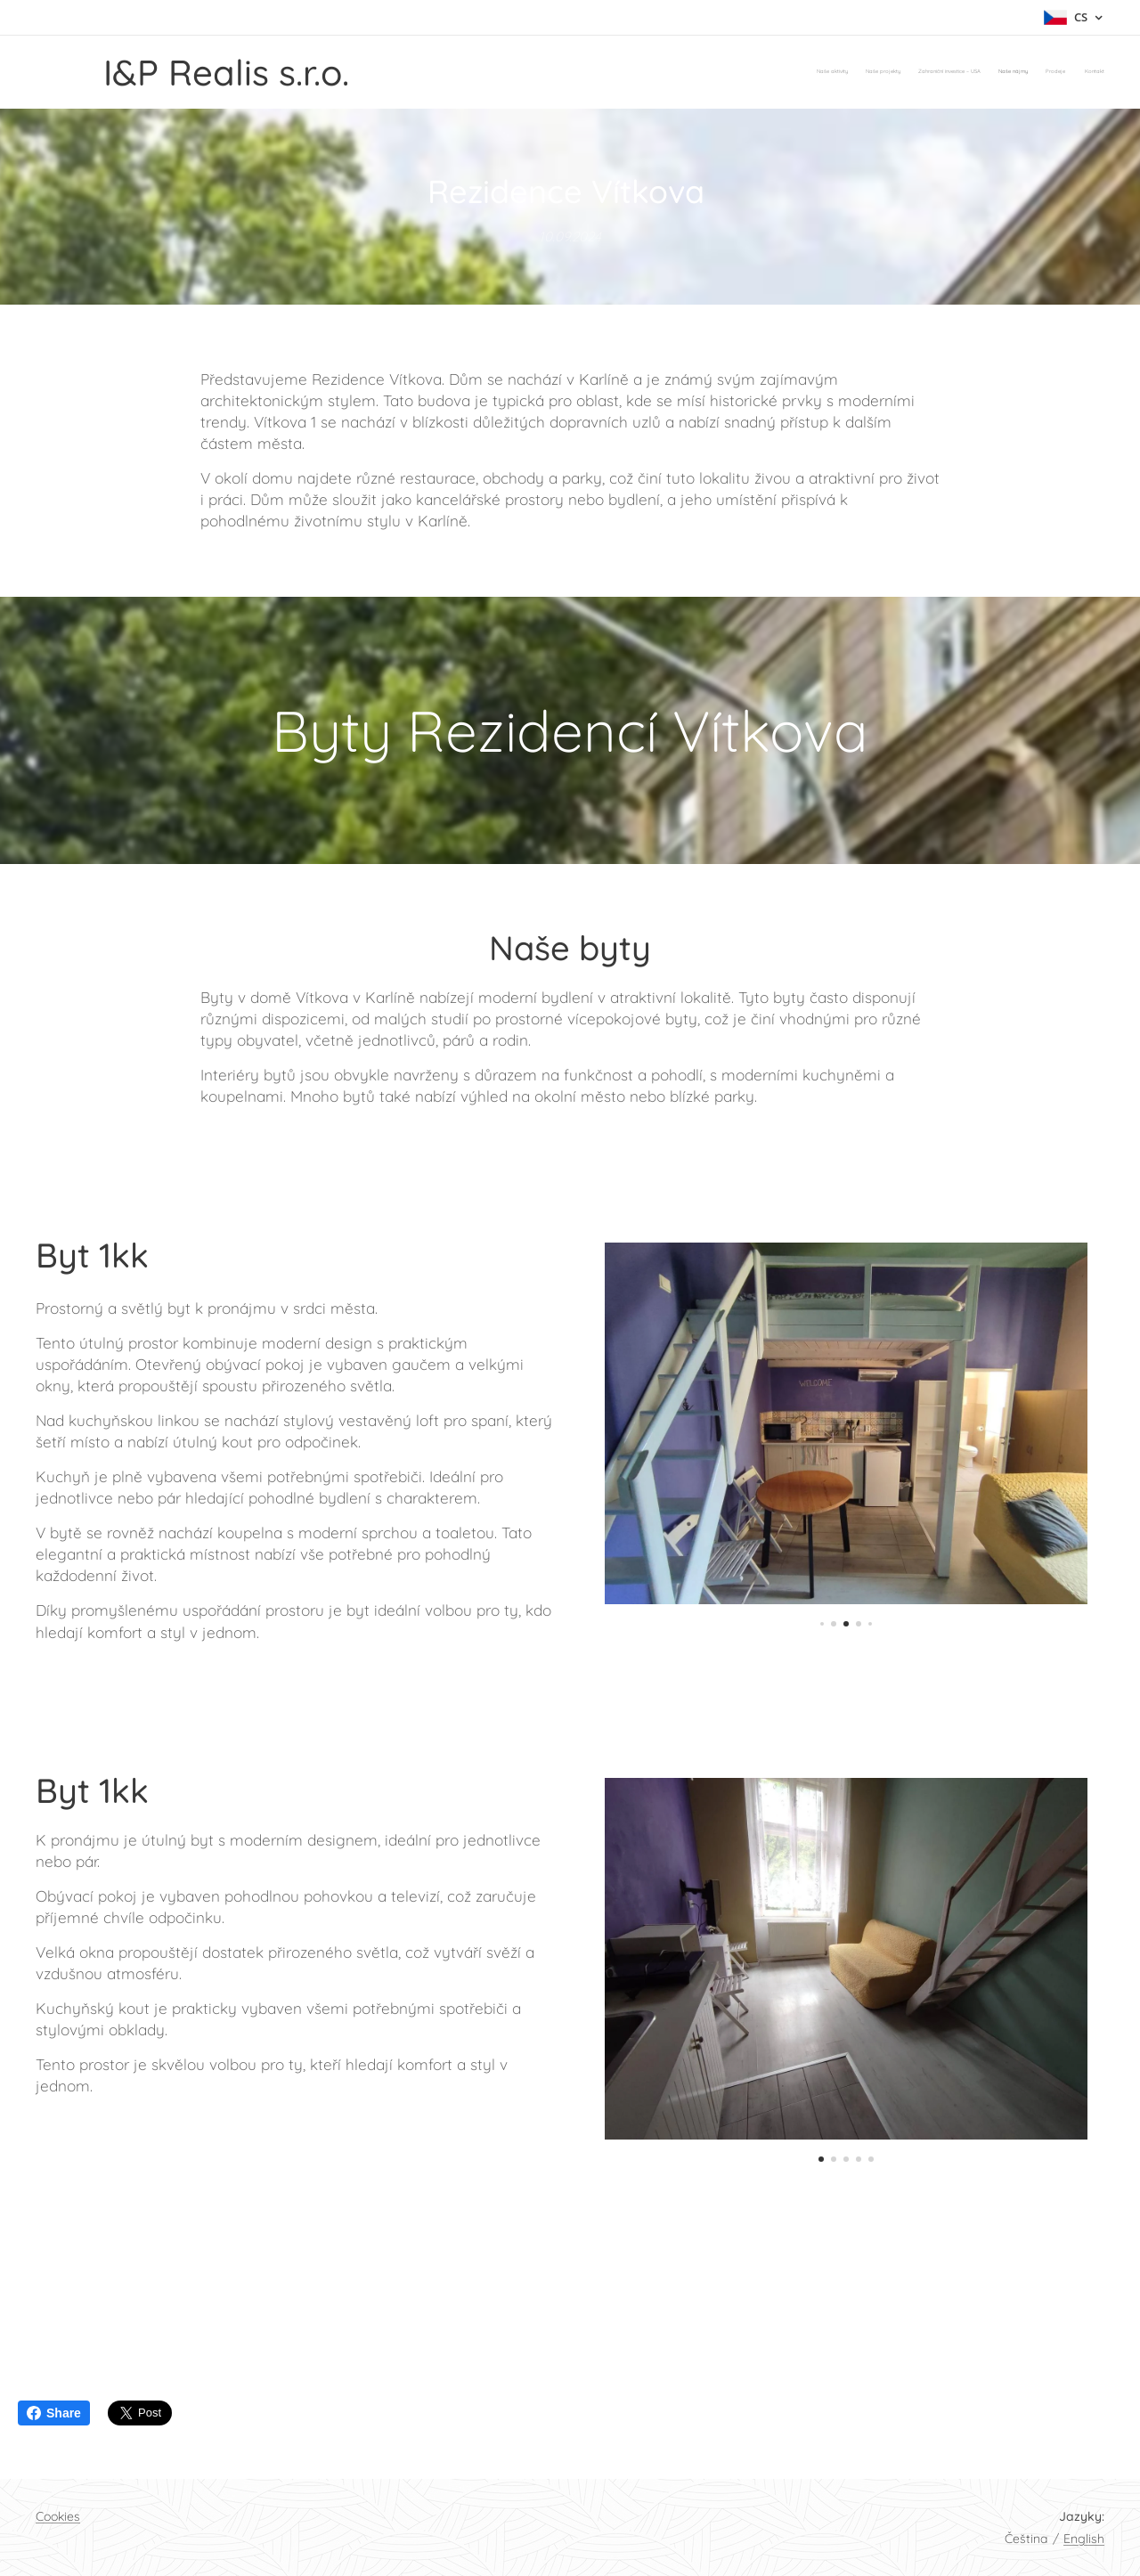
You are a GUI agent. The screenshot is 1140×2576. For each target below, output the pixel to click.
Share (54, 2413)
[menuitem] (1017, 72)
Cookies (58, 2516)
